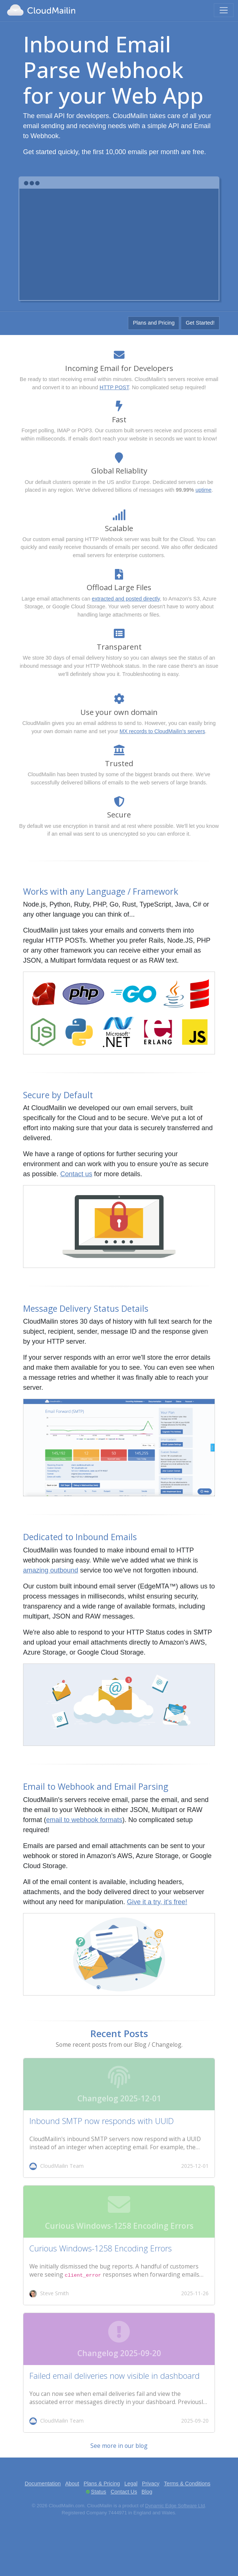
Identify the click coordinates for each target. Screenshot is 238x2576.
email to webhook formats (84, 1820)
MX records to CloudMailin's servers (162, 731)
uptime (204, 490)
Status (98, 2492)
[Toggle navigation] (224, 10)
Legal (130, 2483)
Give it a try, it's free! (157, 1902)
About (72, 2483)
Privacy (151, 2483)
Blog (147, 2492)
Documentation (43, 2483)
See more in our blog (119, 2446)
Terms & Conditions (187, 2483)
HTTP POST (114, 387)
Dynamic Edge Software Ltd (175, 2505)
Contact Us (123, 2492)
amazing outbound (50, 1570)
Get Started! (200, 323)
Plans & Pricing (102, 2483)
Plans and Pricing (153, 323)
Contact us (76, 1174)
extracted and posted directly (126, 599)
